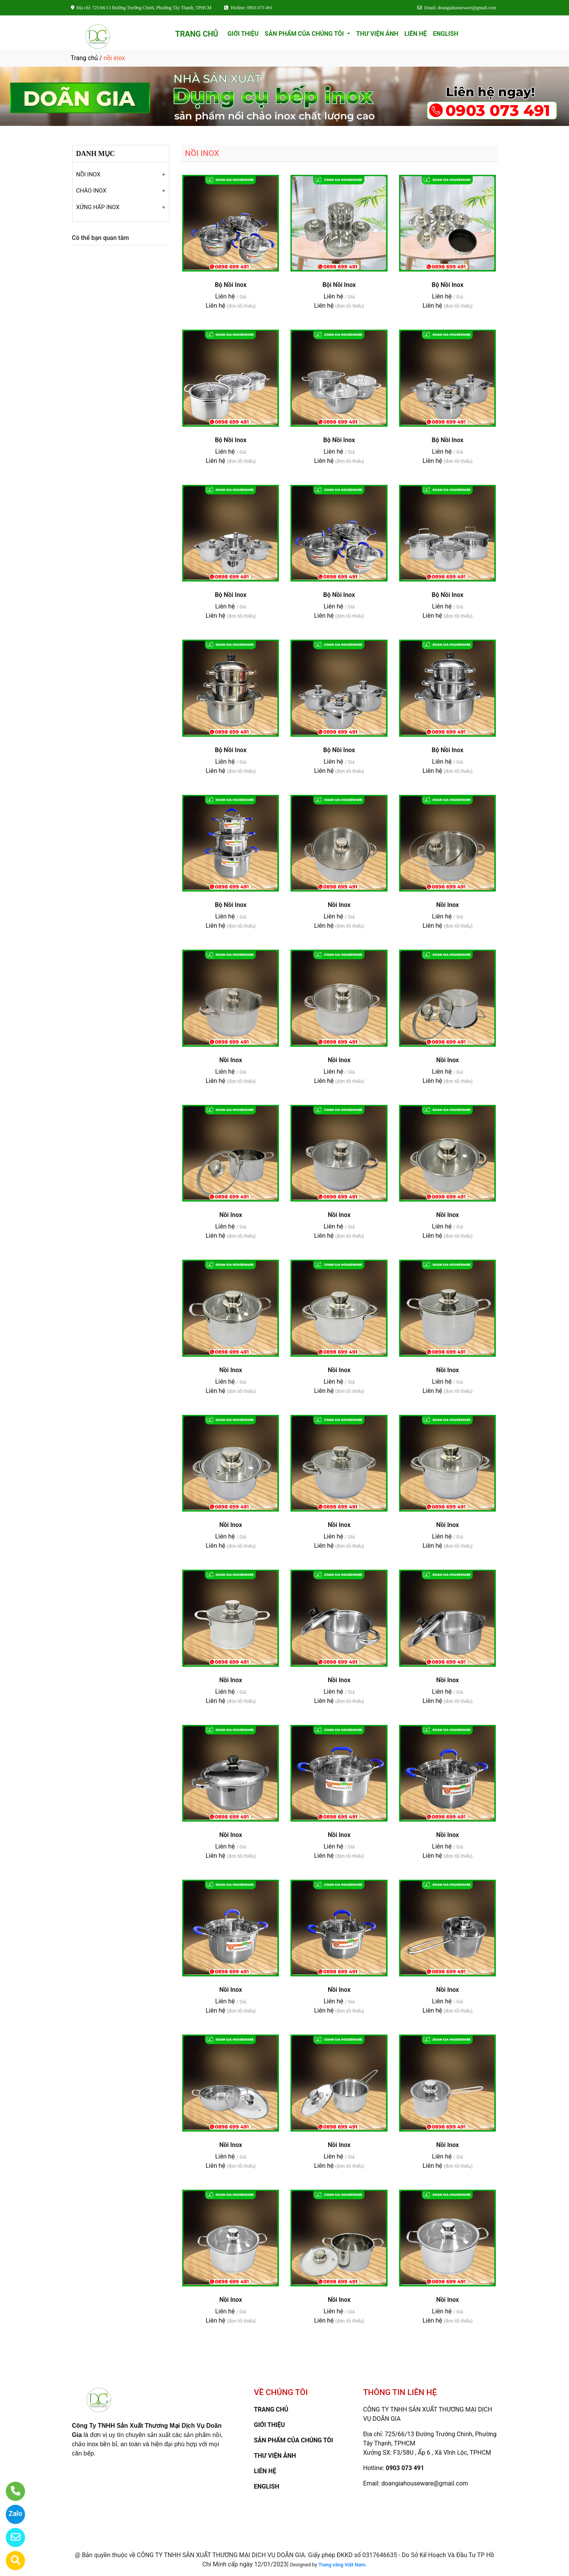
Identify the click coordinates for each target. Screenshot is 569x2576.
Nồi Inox (339, 904)
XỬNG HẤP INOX (98, 207)
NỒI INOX (88, 174)
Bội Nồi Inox (339, 284)
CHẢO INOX (91, 190)
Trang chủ (84, 58)
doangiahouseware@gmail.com (424, 2483)
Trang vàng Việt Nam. (343, 2565)
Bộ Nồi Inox (231, 284)
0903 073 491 (405, 2468)
